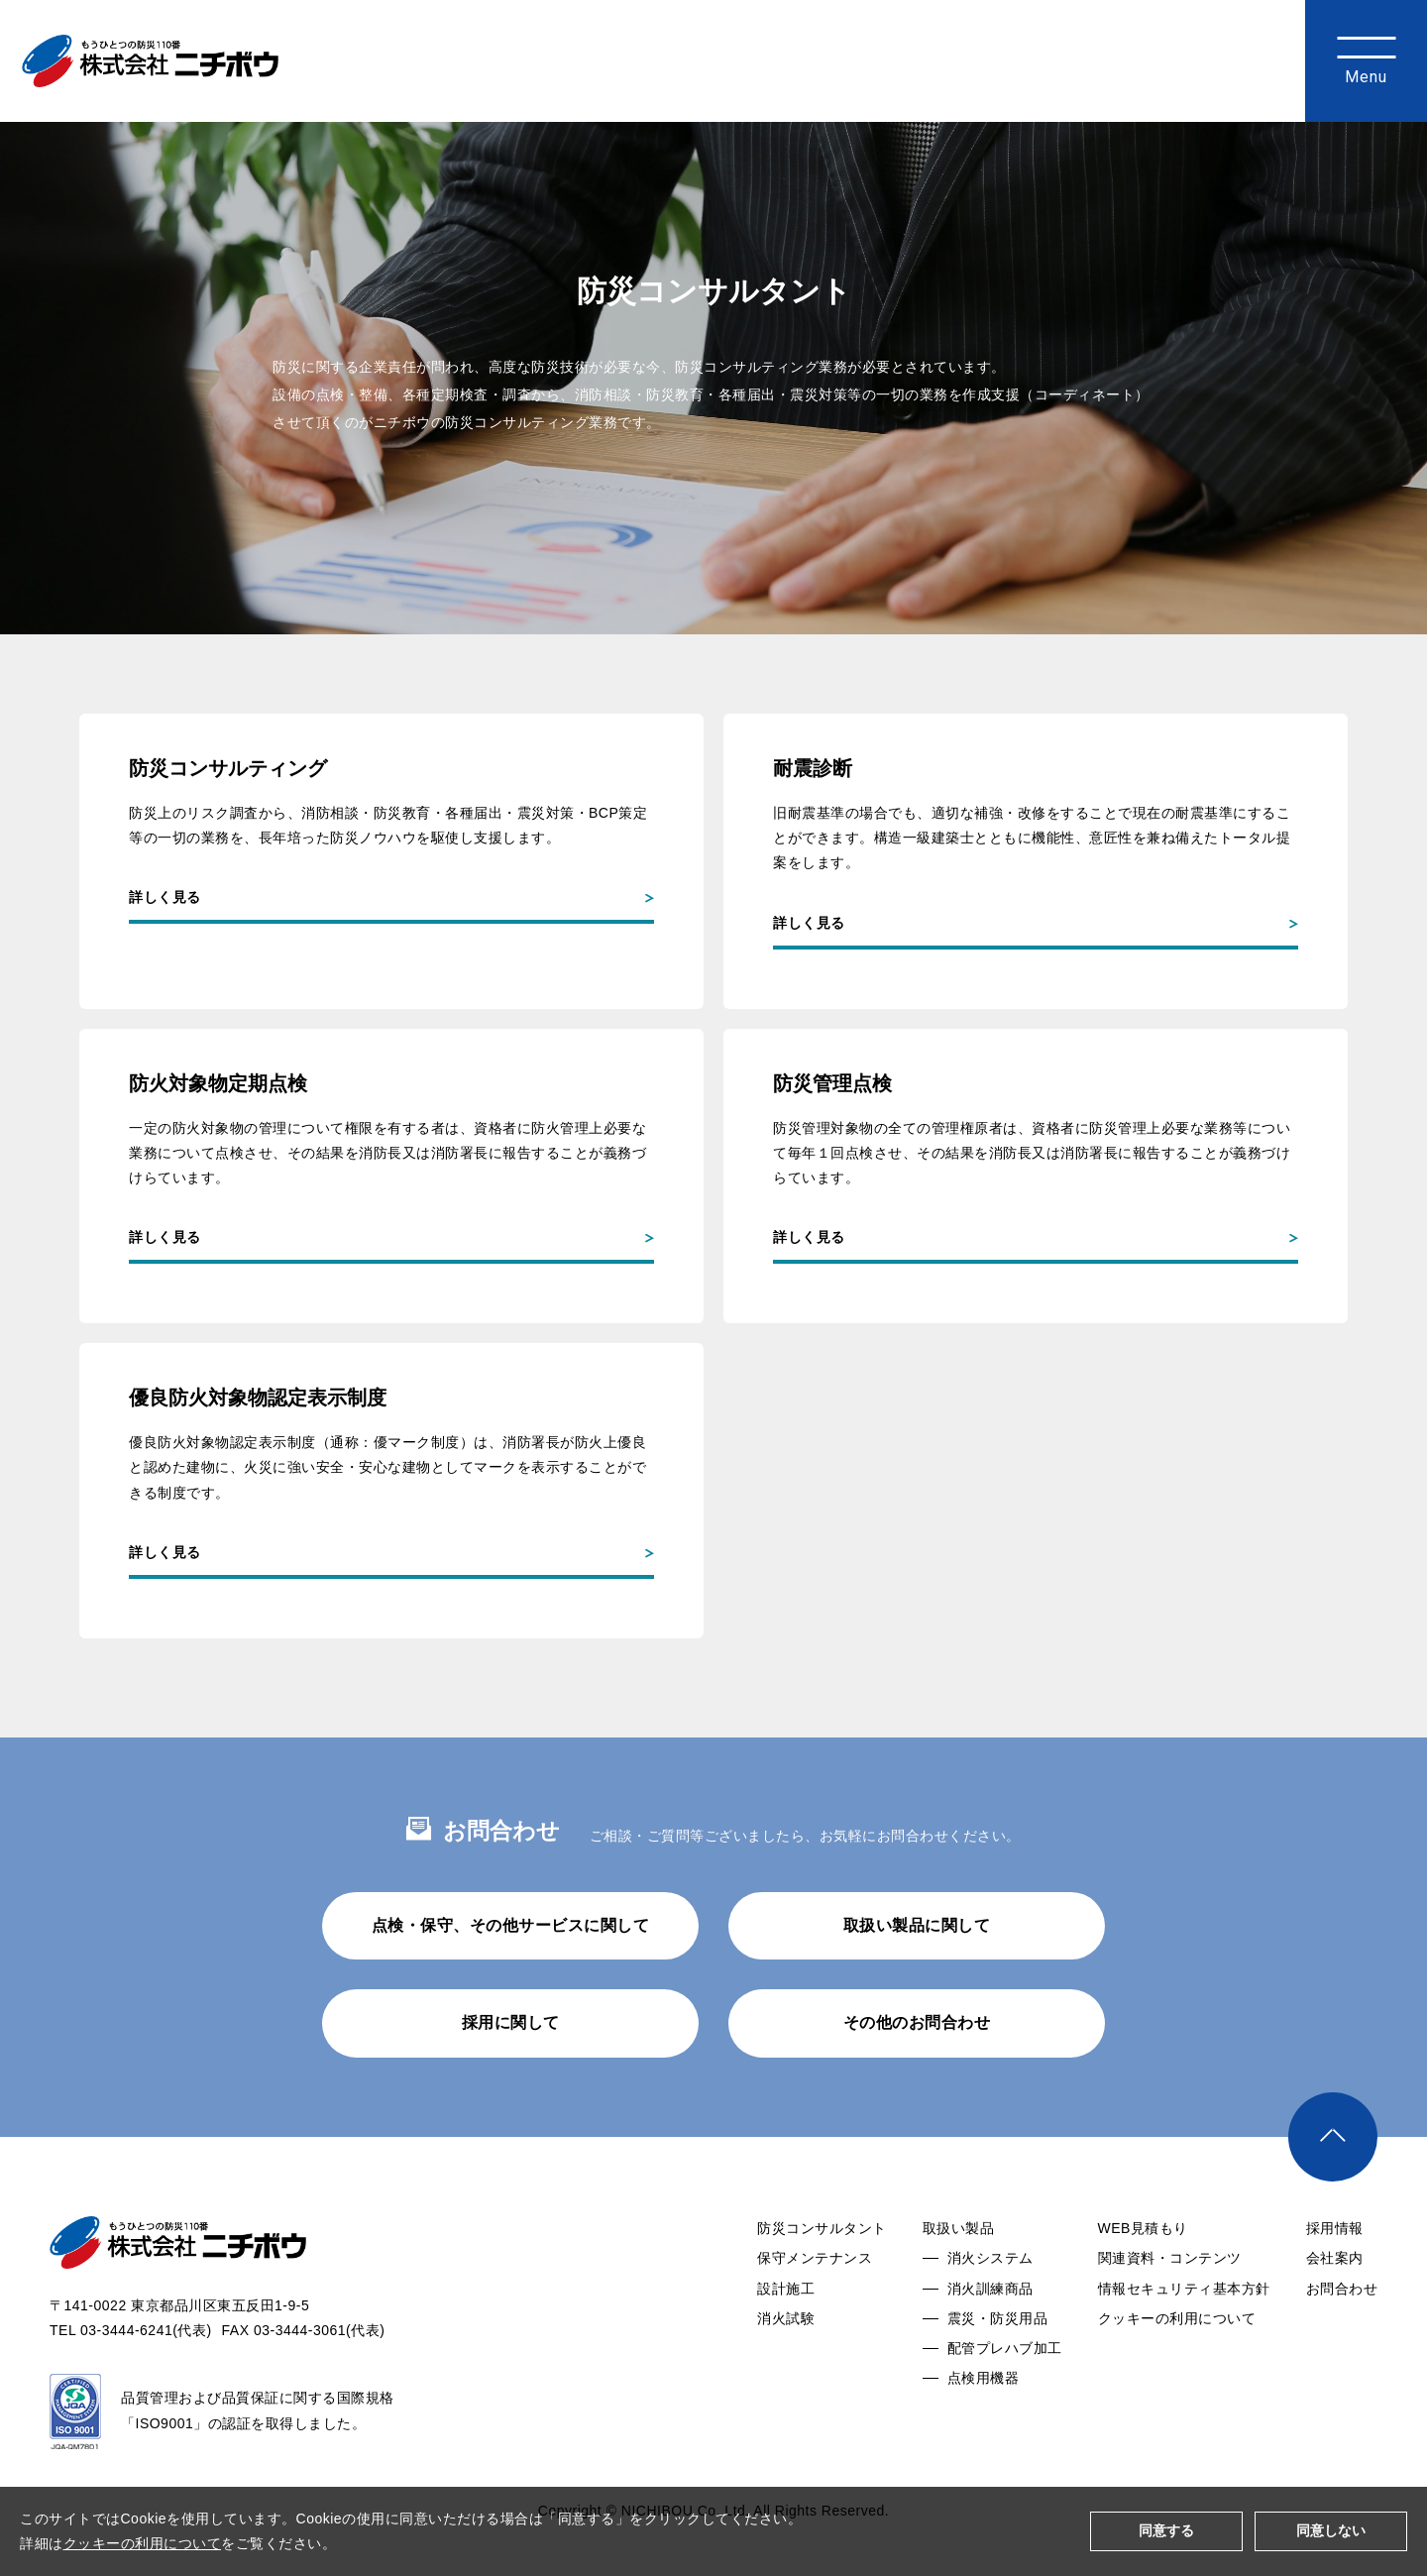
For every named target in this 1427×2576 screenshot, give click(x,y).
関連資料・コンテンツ (1170, 2310)
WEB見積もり (1143, 2281)
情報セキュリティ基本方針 (1184, 2341)
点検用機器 (983, 2430)
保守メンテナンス (814, 2310)
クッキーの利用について (1177, 2371)
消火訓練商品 (990, 2341)
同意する (1166, 2530)
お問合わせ (1342, 2341)
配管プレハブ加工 (1004, 2400)
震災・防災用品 (997, 2371)
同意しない (1331, 2530)
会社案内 (1335, 2310)
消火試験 (786, 2371)
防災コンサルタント (822, 2281)
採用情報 (1335, 2281)
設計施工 (786, 2341)
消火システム (990, 2310)
